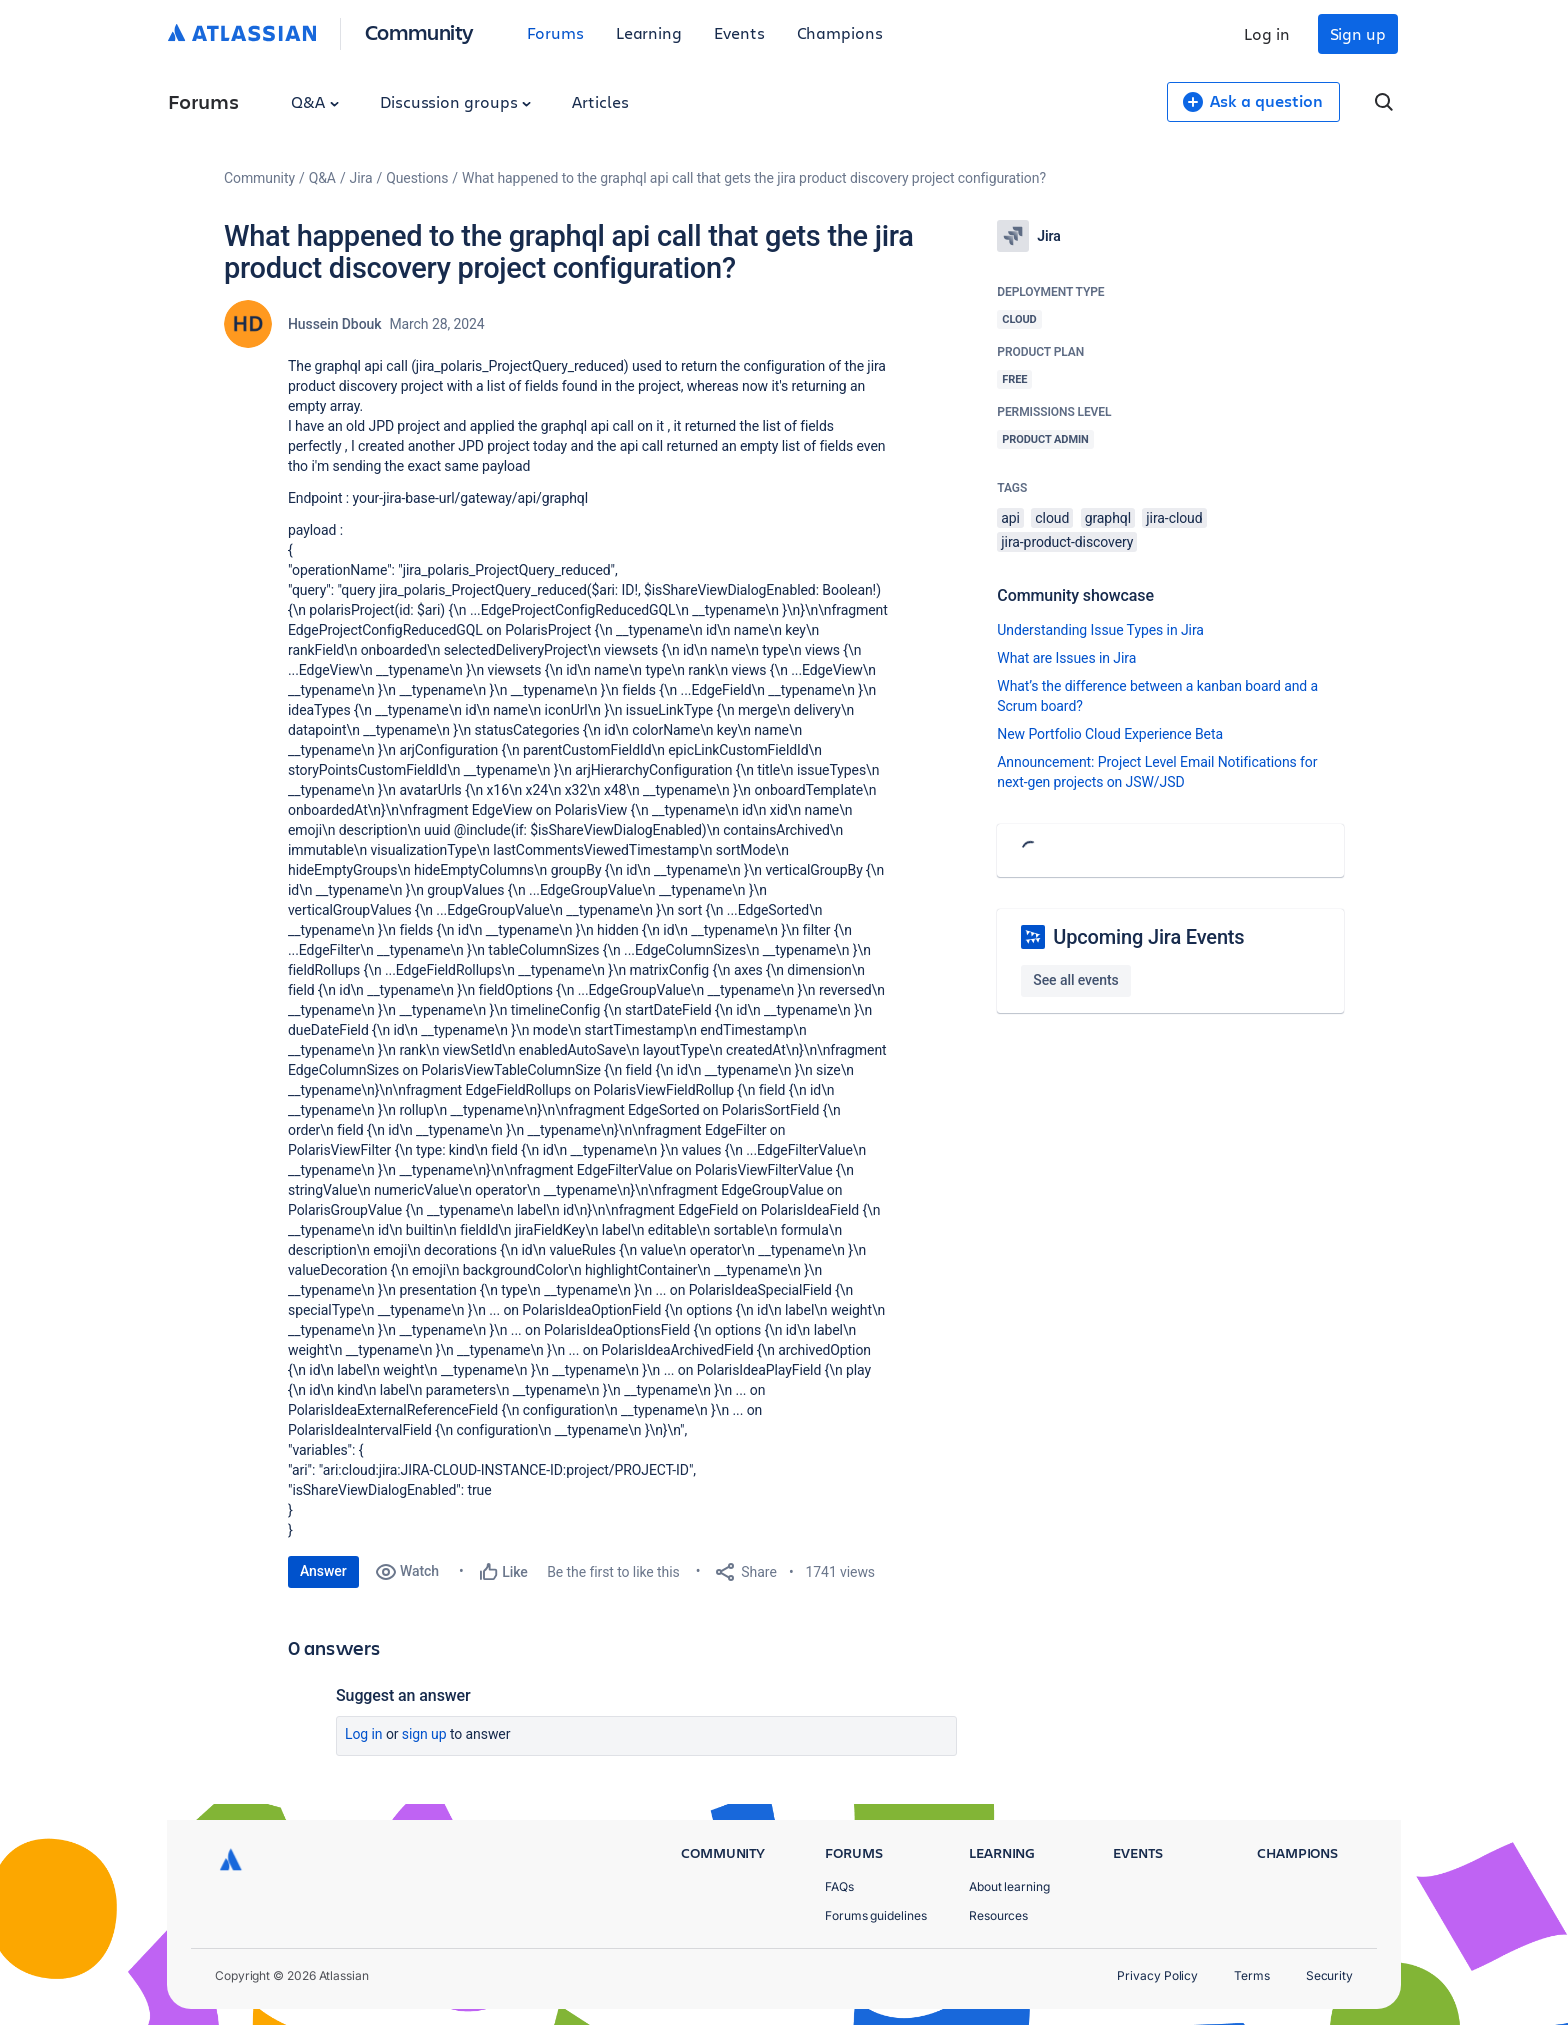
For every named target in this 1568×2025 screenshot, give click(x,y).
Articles (600, 101)
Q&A (315, 101)
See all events (1075, 980)
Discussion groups (456, 101)
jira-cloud (1174, 518)
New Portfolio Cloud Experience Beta (1110, 734)
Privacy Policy (1157, 1975)
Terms (1252, 1975)
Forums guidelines (876, 1915)
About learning (1009, 1886)
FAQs (839, 1886)
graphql (1108, 518)
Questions (417, 178)
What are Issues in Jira (1066, 658)
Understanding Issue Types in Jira (1100, 630)
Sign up (1358, 33)
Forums (555, 32)
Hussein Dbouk (334, 324)
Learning (649, 32)
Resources (998, 1915)
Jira (361, 178)
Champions (840, 32)
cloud (1052, 518)
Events (739, 32)
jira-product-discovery (1067, 542)
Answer (323, 1571)
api (1010, 518)
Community (419, 31)
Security (1329, 1975)
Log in (1267, 33)
